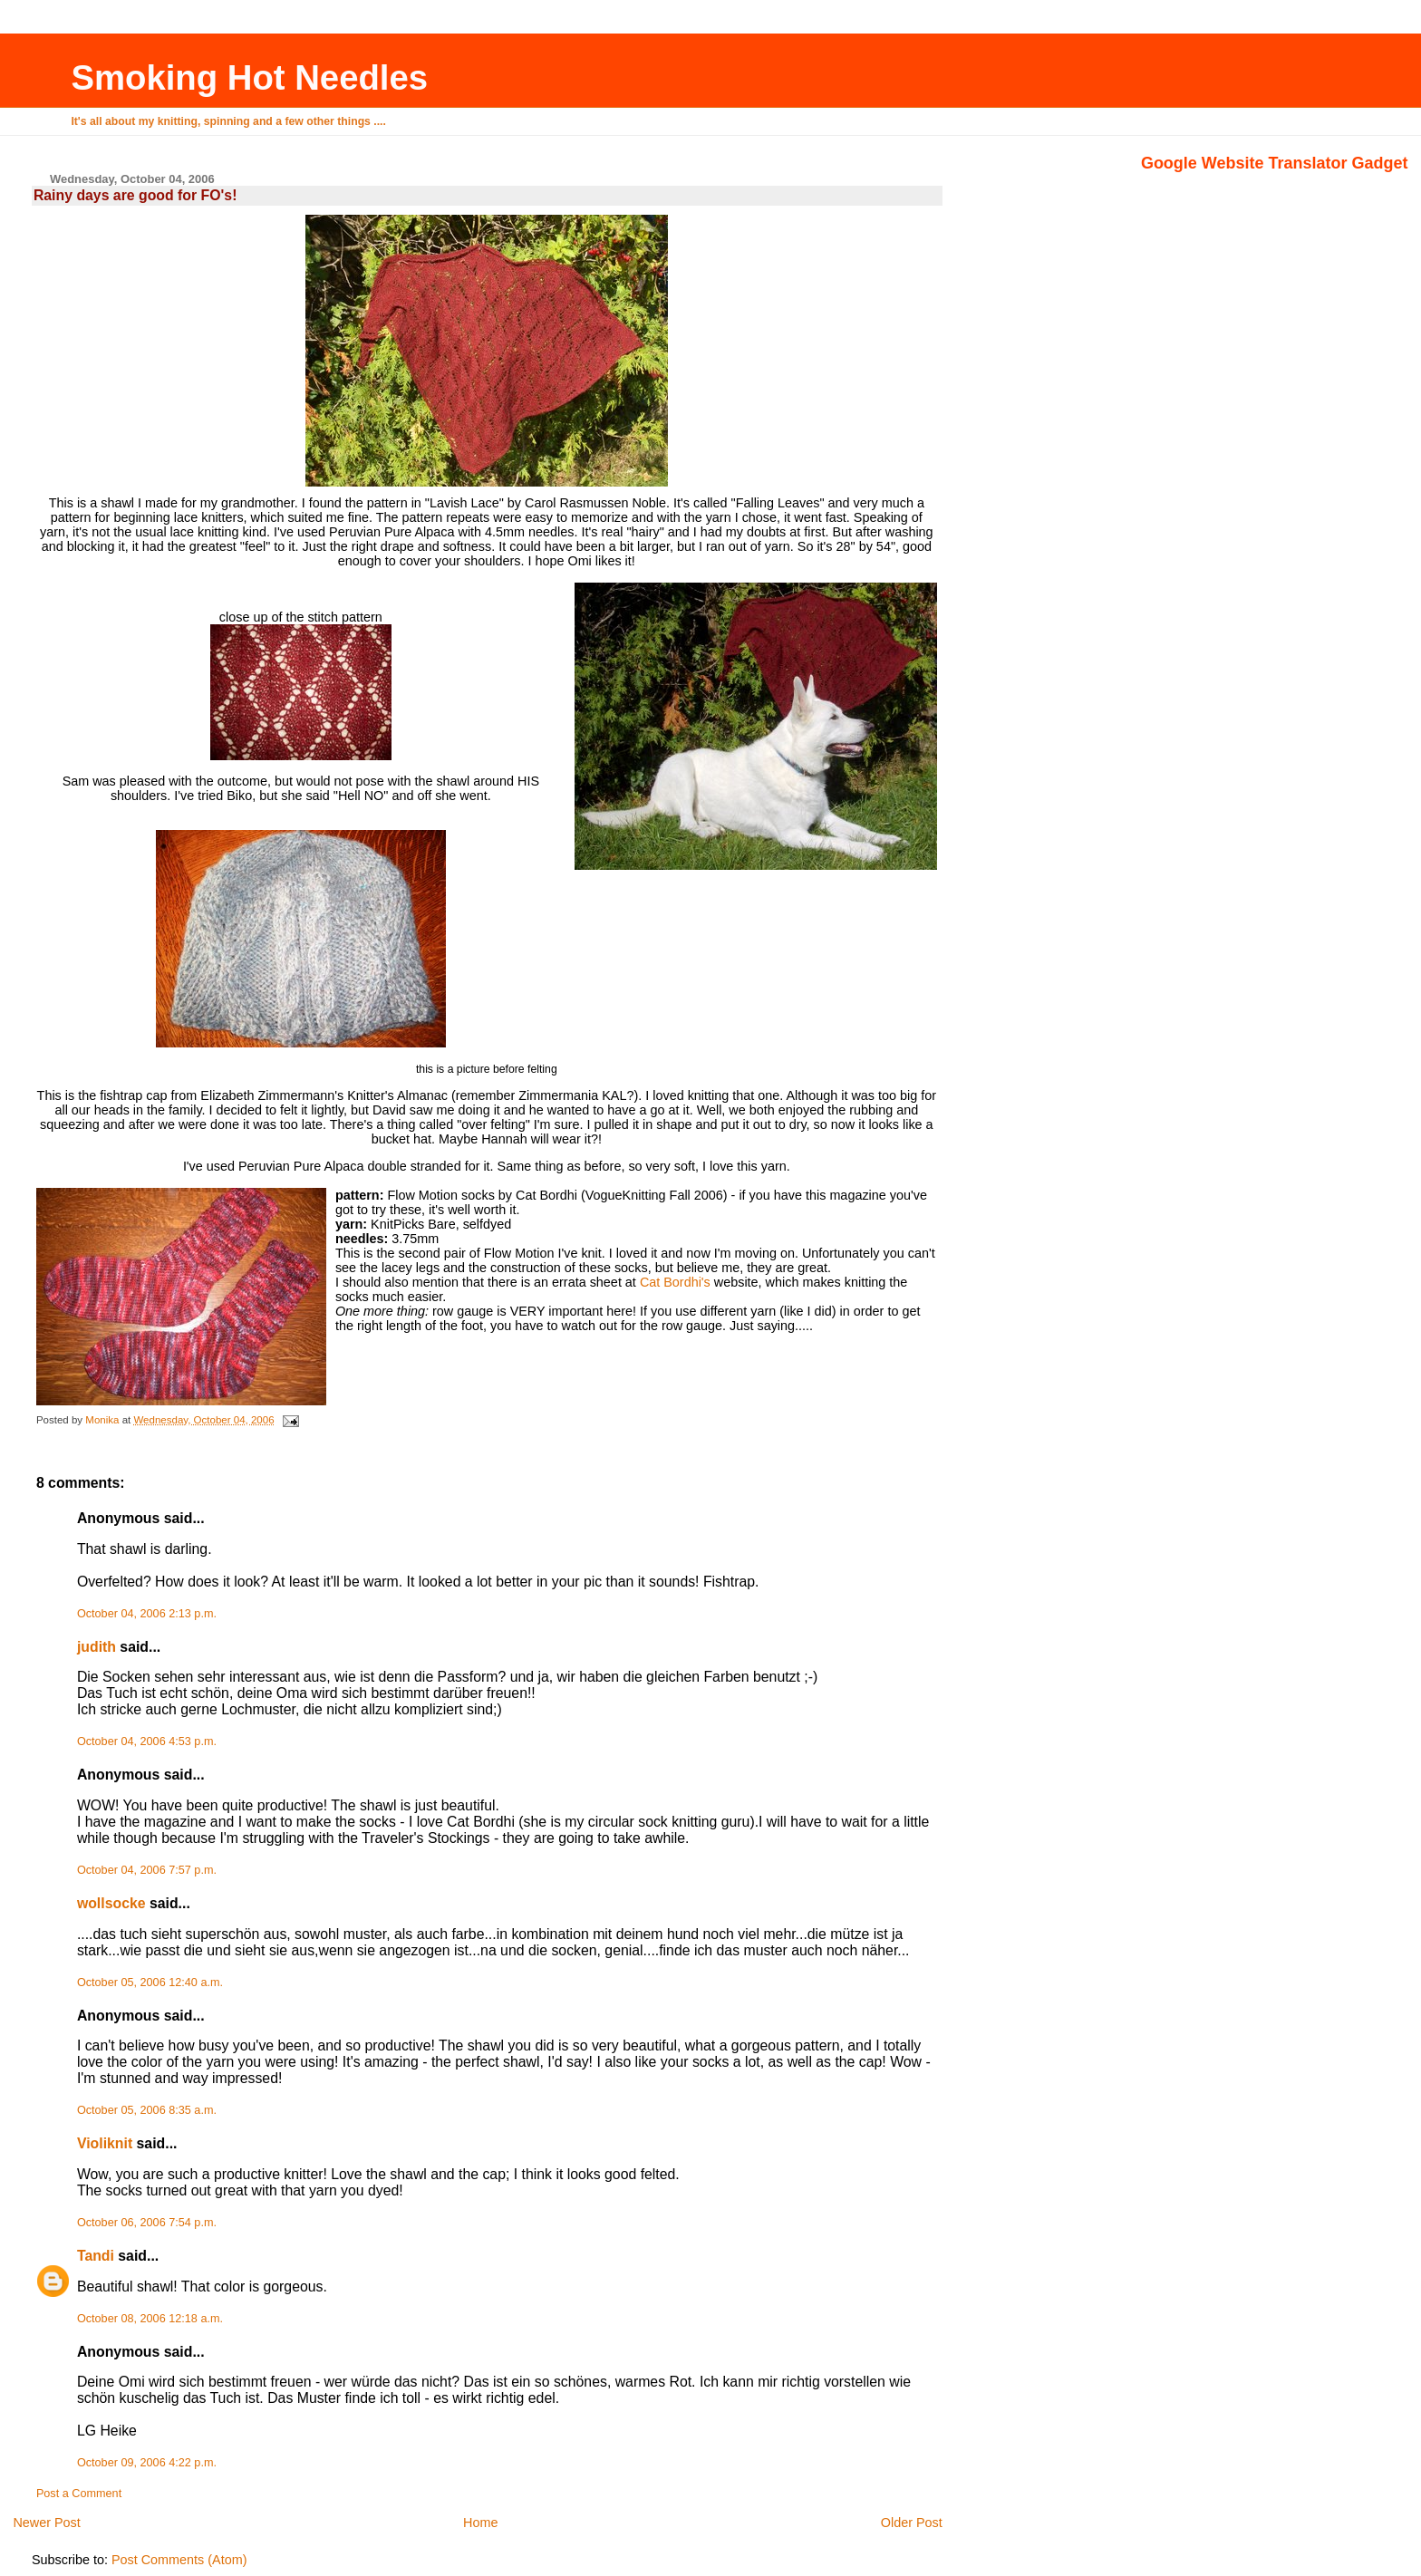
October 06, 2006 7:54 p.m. (147, 2222)
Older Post (911, 2522)
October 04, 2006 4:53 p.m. (147, 1741)
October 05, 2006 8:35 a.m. (147, 2110)
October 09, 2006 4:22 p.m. (147, 2462)
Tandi (95, 2255)
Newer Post (46, 2522)
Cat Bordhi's (675, 1282)
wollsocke (111, 1903)
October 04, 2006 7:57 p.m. (147, 1870)
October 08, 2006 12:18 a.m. (150, 2318)
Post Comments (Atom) (179, 2559)
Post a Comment (78, 2493)
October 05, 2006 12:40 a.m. (150, 1982)
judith (96, 1647)
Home (480, 2522)
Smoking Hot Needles (249, 77)
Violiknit (104, 2143)
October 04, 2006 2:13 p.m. (147, 1613)
